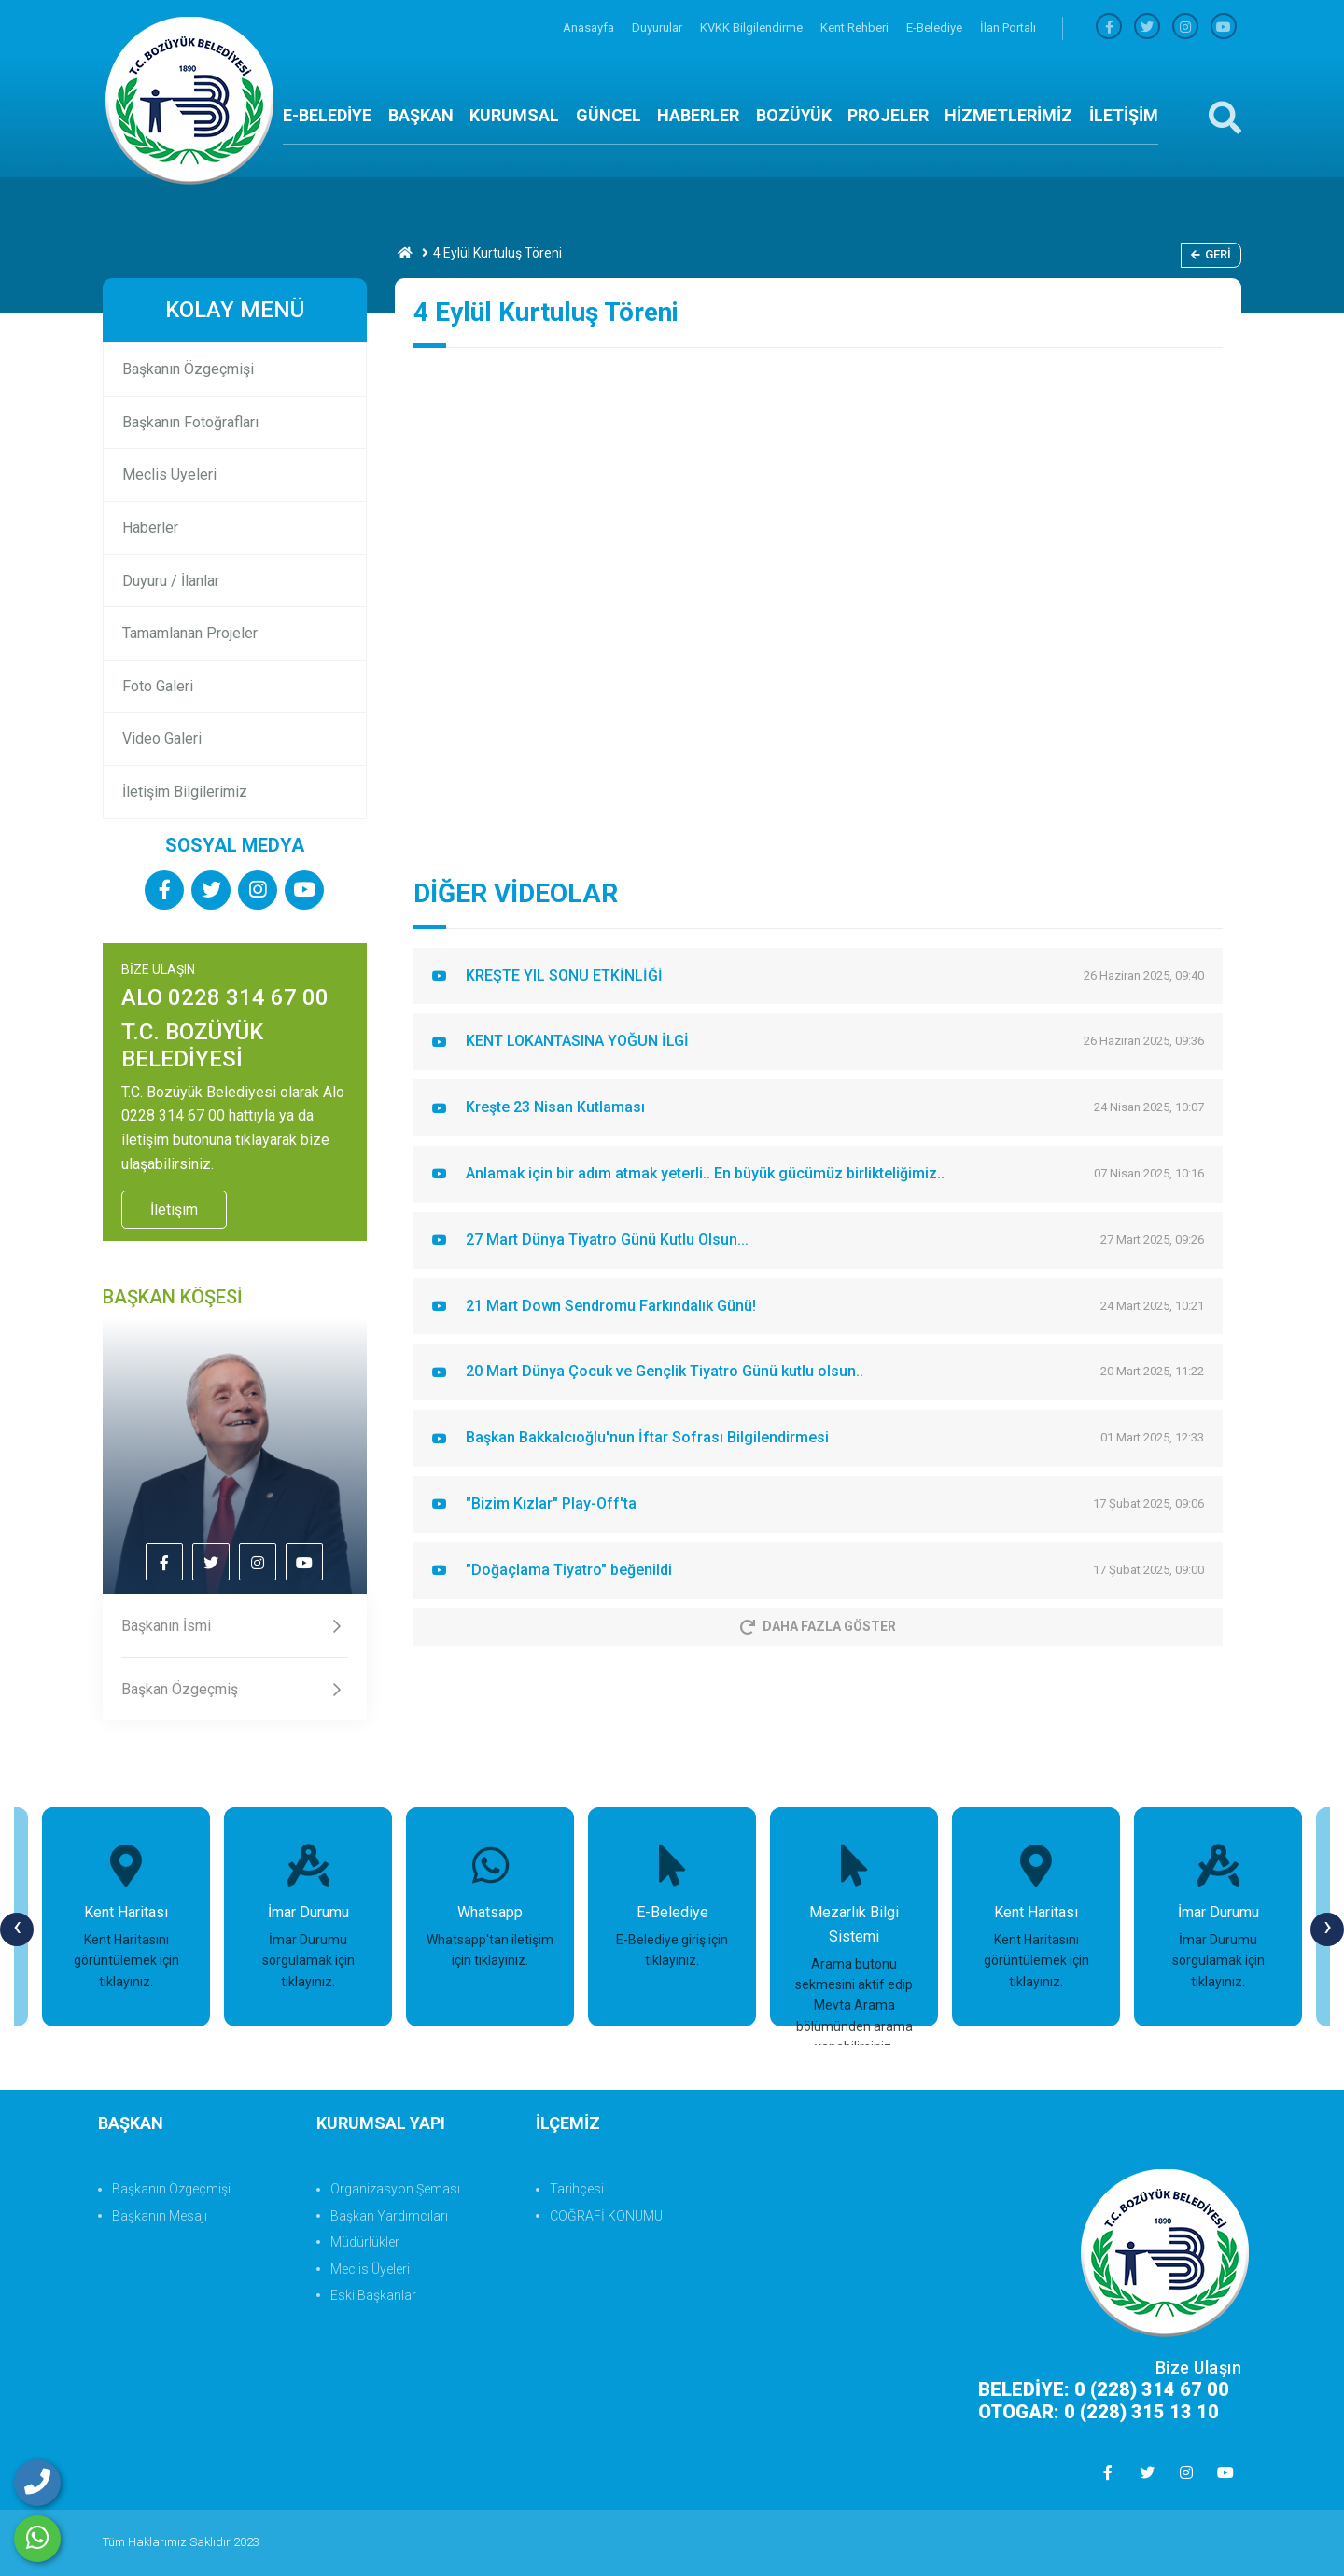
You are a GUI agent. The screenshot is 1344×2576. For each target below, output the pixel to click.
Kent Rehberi (855, 28)
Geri (1211, 254)
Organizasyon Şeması (395, 2188)
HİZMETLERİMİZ (1008, 115)
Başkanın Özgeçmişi (188, 369)
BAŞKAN (421, 115)
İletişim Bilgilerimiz (184, 792)
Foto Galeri (157, 686)
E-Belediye (935, 28)
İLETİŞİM (1123, 115)
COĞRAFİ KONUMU (606, 2215)
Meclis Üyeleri (169, 474)
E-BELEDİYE (327, 115)
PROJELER (888, 115)
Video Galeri (162, 738)
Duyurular (658, 28)
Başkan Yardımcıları (389, 2215)
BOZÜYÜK (794, 115)
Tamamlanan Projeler (190, 633)
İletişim (174, 1209)
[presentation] (17, 1929)
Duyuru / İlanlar (170, 581)
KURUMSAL (514, 115)
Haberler (150, 527)
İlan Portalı (1008, 28)
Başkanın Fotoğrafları (190, 422)
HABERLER (698, 115)
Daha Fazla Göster (818, 1626)
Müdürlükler (364, 2242)
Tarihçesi (577, 2188)
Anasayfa (590, 28)
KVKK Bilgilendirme (752, 28)
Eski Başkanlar (373, 2295)
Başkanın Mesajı (159, 2215)
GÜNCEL (608, 115)
